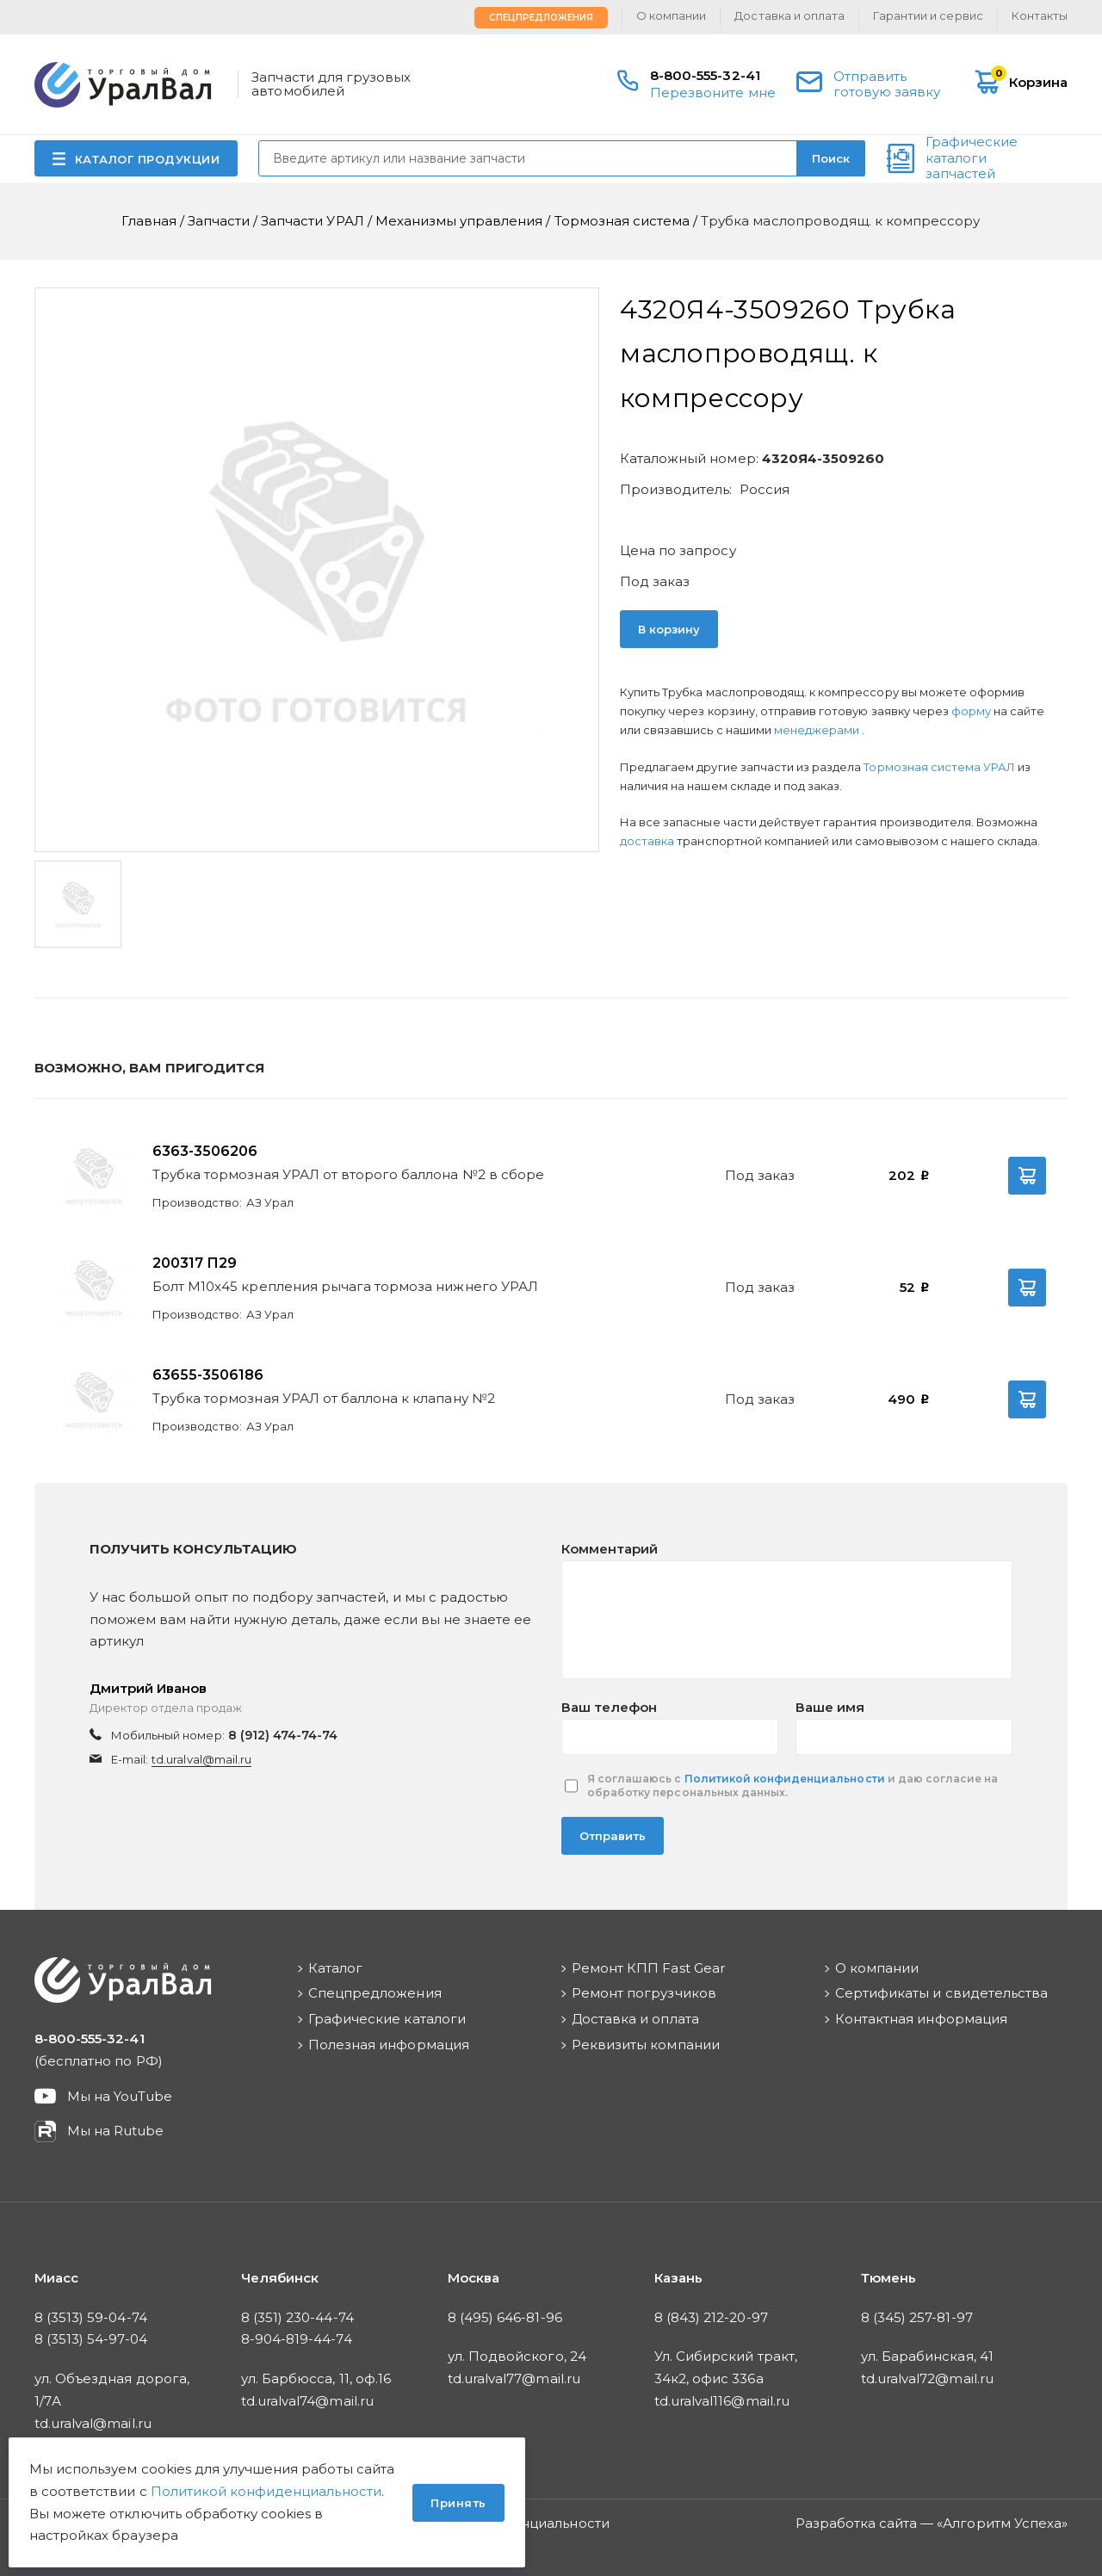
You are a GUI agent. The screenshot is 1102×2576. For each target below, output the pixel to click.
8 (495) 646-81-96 (505, 2317)
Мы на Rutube (115, 2130)
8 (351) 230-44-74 (297, 2317)
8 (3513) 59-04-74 (90, 2317)
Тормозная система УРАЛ (941, 767)
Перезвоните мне (713, 92)
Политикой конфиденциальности (784, 1778)
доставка (647, 841)
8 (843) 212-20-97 (711, 2317)
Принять (458, 2503)
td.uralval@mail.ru (201, 1759)
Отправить (612, 1836)
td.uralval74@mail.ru (307, 2401)
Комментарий (609, 1549)
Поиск (831, 158)
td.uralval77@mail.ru (514, 2378)
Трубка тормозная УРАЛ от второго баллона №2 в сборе (348, 1174)
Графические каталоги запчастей (972, 158)
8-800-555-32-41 (705, 75)
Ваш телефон (609, 1707)
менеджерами (818, 730)
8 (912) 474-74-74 (283, 1735)
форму (971, 711)
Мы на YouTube (120, 2096)
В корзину (669, 629)
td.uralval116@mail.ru (721, 2401)
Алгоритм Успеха (1002, 2523)
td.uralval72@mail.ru (927, 2378)
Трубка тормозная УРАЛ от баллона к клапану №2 (323, 1398)
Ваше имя (830, 1707)
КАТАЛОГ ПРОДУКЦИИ (147, 159)
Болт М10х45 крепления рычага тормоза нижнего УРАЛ (345, 1286)
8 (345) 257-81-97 (917, 2317)
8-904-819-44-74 (296, 2339)
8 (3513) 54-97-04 (90, 2339)
